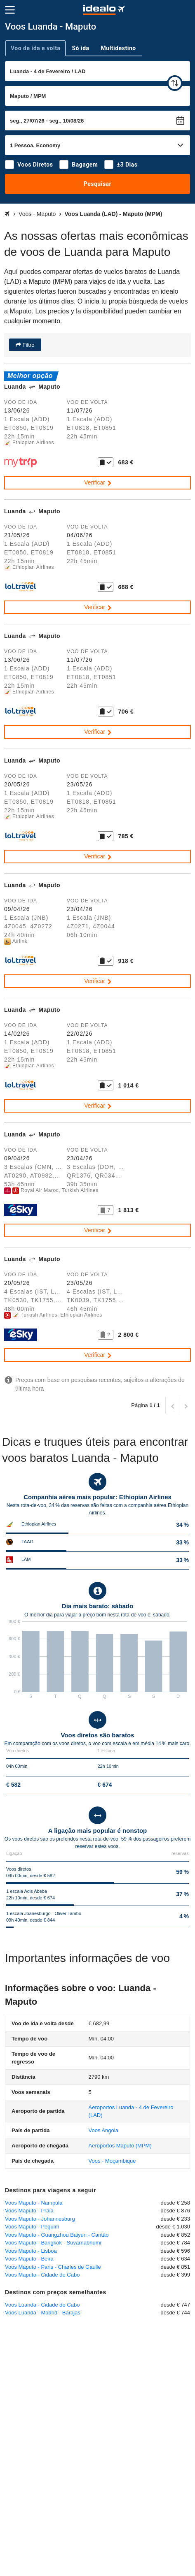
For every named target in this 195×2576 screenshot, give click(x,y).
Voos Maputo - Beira (29, 2259)
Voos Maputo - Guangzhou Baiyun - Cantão (57, 2235)
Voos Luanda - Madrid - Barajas (42, 2312)
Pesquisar (97, 184)
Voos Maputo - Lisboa (31, 2251)
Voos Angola (103, 2130)
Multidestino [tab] (118, 48)
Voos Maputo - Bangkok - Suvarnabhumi (53, 2243)
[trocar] (175, 83)
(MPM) (120, 2145)
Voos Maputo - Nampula (33, 2203)
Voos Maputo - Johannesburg (40, 2219)
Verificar (98, 482)
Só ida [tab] (80, 48)
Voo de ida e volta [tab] (35, 48)
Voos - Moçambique (112, 2161)
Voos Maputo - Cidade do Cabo (42, 2275)
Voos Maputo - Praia (29, 2210)
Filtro (28, 345)
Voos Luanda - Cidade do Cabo (42, 2305)
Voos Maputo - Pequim (32, 2227)
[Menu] (10, 10)
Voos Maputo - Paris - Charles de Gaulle (53, 2267)
